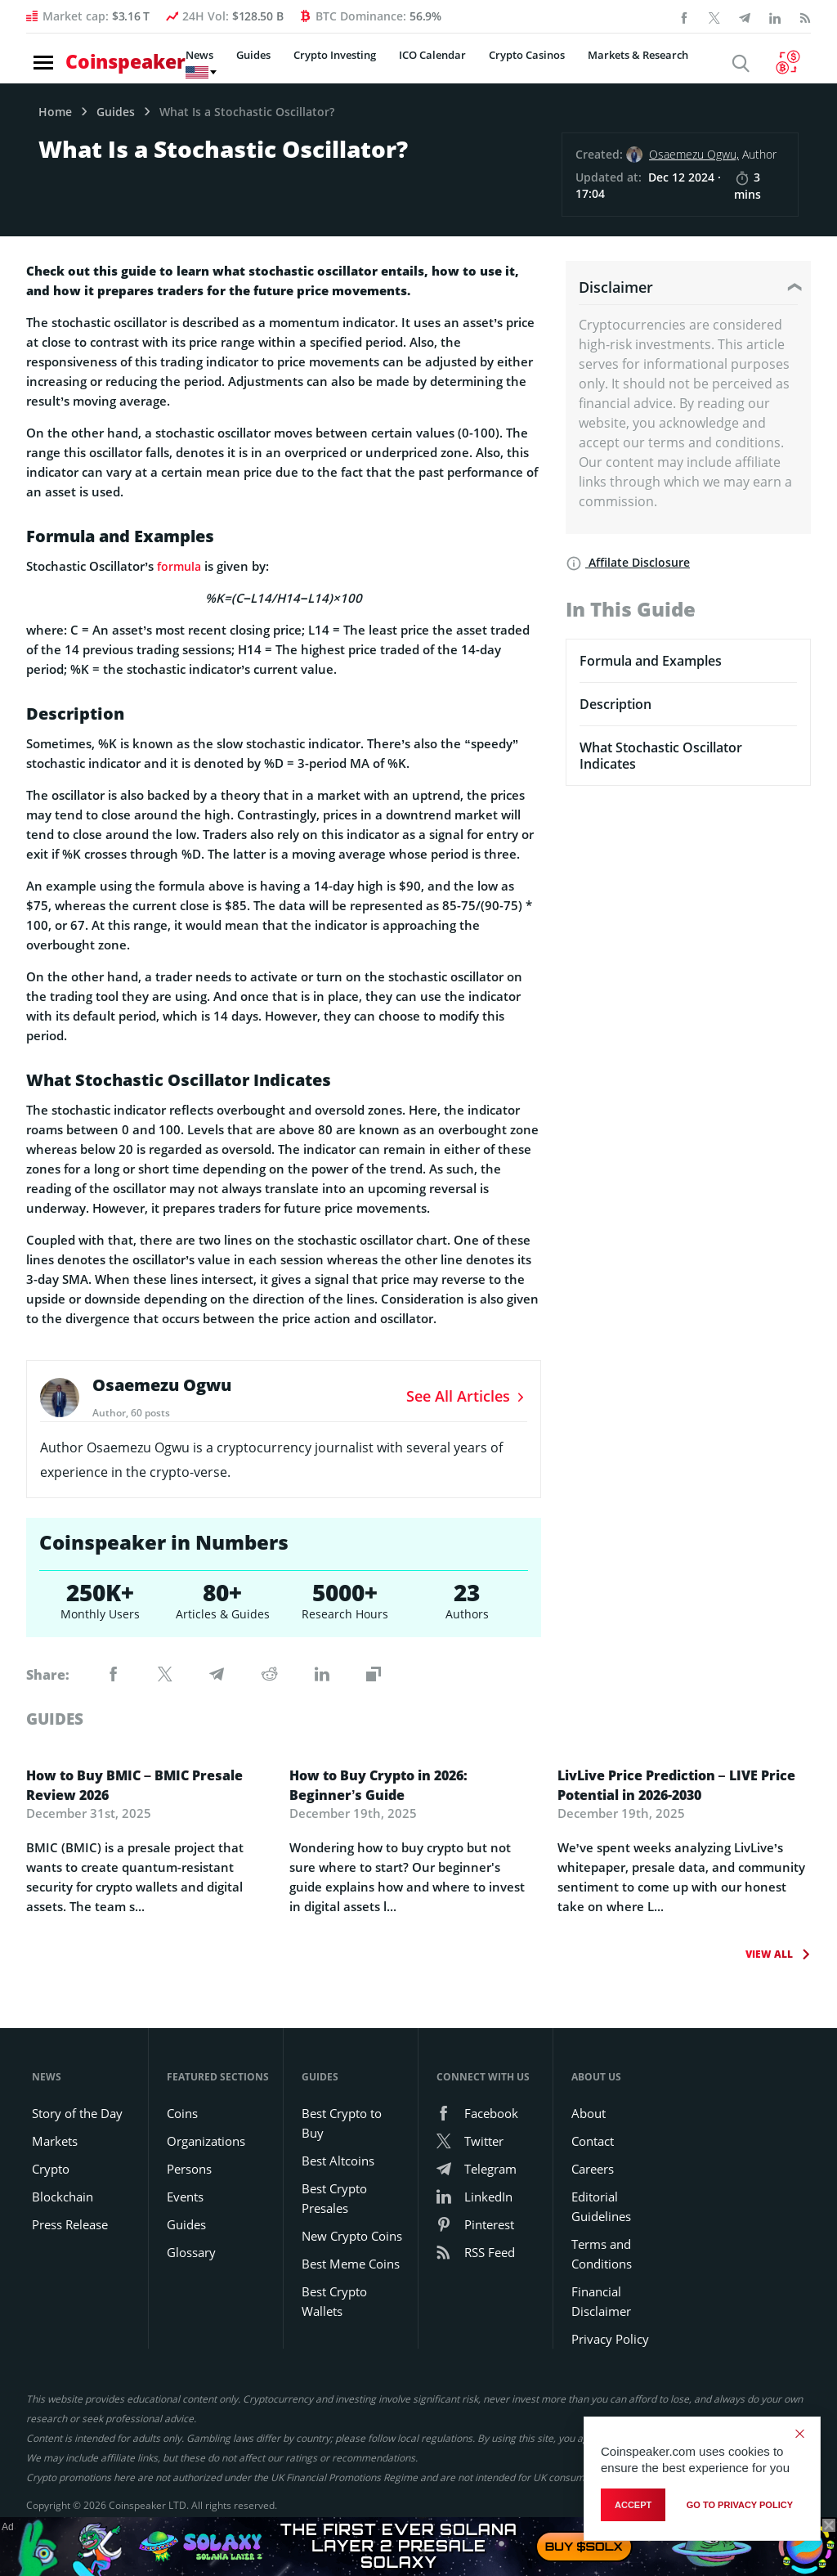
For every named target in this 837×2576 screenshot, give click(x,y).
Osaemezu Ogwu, (694, 154)
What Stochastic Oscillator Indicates (661, 755)
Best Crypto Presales (334, 2198)
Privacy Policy (610, 2339)
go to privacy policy (740, 2507)
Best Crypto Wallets (334, 2301)
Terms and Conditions (601, 2254)
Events (185, 2196)
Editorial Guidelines (601, 2206)
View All (771, 1954)
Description (615, 704)
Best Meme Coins (351, 2263)
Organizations (206, 2141)
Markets (55, 2141)
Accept (633, 2507)
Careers (592, 2169)
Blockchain (62, 2196)
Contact (592, 2141)
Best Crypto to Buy (342, 2123)
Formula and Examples (651, 661)
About (588, 2113)
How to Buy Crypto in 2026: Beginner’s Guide (378, 1785)
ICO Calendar (415, 64)
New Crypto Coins (352, 2236)
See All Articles (466, 1396)
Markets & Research (621, 64)
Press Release (70, 2224)
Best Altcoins (338, 2160)
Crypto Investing (317, 64)
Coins (182, 2113)
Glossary (191, 2252)
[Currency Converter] (792, 64)
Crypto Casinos (510, 64)
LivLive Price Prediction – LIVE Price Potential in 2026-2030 (676, 1785)
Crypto (50, 2169)
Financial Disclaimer (601, 2301)
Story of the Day (77, 2113)
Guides (236, 64)
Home (55, 112)
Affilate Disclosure (628, 562)
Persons (189, 2169)
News (182, 64)
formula (180, 566)
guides (56, 1719)
